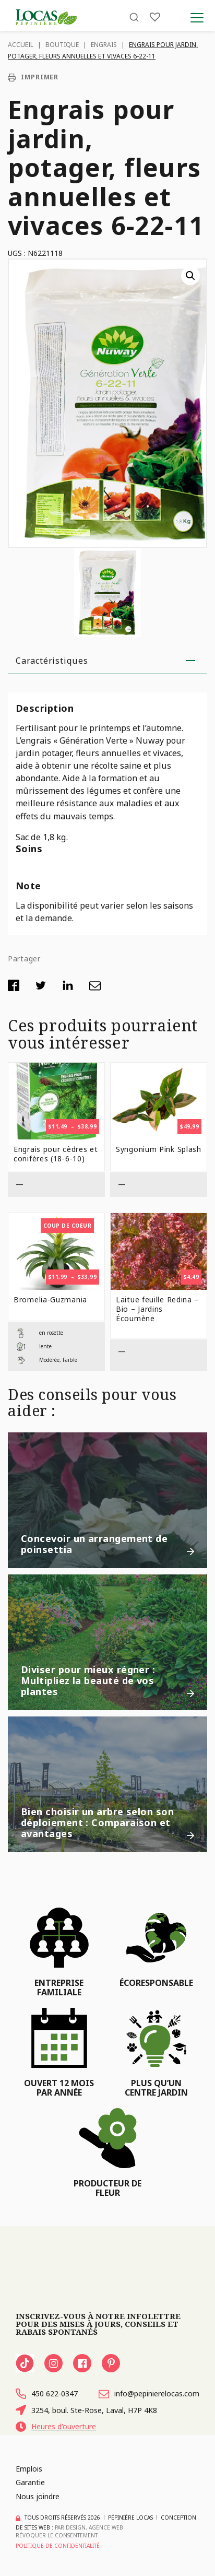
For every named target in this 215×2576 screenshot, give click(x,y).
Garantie (30, 2482)
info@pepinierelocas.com (149, 2394)
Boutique (62, 44)
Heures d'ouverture (56, 2426)
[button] (190, 275)
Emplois (29, 2469)
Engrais (104, 44)
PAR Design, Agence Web (89, 2527)
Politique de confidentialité (58, 2545)
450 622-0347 (47, 2394)
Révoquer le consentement (57, 2535)
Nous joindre (37, 2496)
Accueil (20, 44)
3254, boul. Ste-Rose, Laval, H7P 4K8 (86, 2410)
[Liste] (155, 16)
